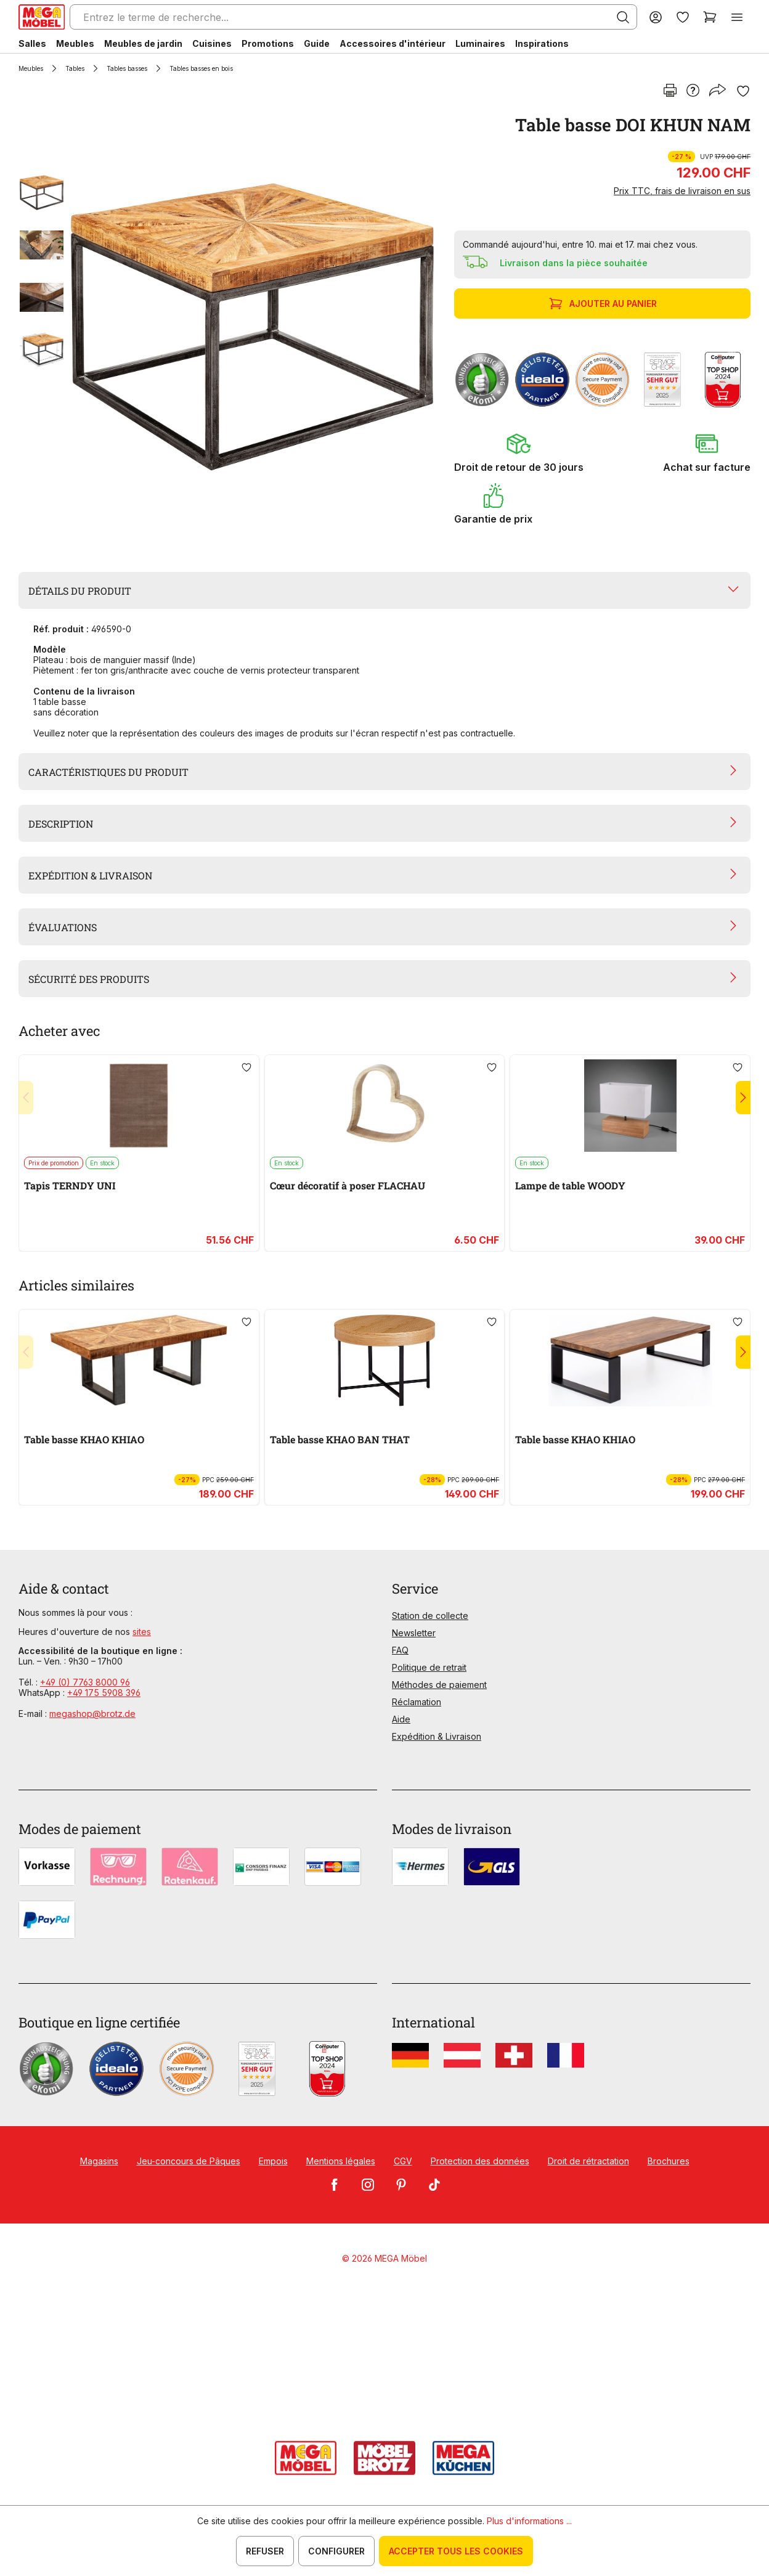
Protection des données (480, 2161)
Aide (401, 1719)
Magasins (99, 2161)
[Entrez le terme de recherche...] (353, 17)
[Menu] (737, 17)
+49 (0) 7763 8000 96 (85, 1682)
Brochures (669, 2161)
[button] (519, 452)
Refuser (265, 2551)
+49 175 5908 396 (103, 1692)
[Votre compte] (655, 17)
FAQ (400, 1650)
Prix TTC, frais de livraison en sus (682, 190)
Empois (273, 2161)
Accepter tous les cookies (456, 2551)
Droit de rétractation (588, 2161)
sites (141, 1631)
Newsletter (414, 1633)
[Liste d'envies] (682, 17)
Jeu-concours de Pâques (188, 2161)
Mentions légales (340, 2161)
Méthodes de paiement (439, 1684)
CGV (403, 2161)
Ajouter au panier (604, 303)
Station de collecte (430, 1615)
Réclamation (416, 1702)
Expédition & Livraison (436, 1736)
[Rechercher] (623, 17)
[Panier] (709, 17)
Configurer (336, 2551)
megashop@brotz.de (92, 1713)
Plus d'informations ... (529, 2521)
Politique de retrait (429, 1667)
